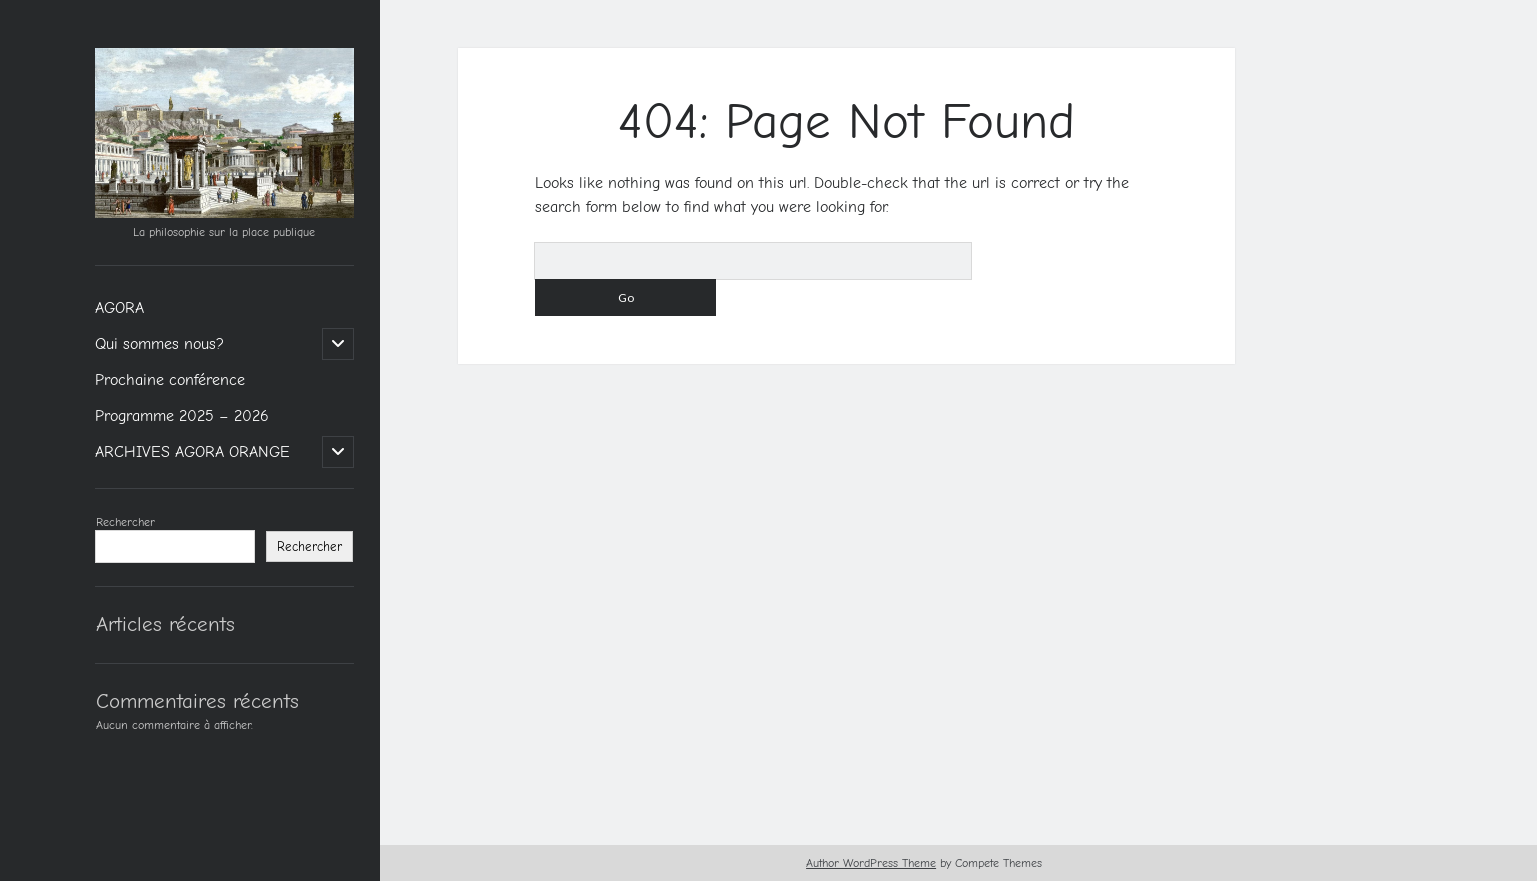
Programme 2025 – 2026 (182, 416)
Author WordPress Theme (871, 863)
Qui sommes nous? (159, 344)
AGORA (119, 308)
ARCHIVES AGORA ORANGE (192, 452)
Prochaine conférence (170, 380)
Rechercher (125, 522)
